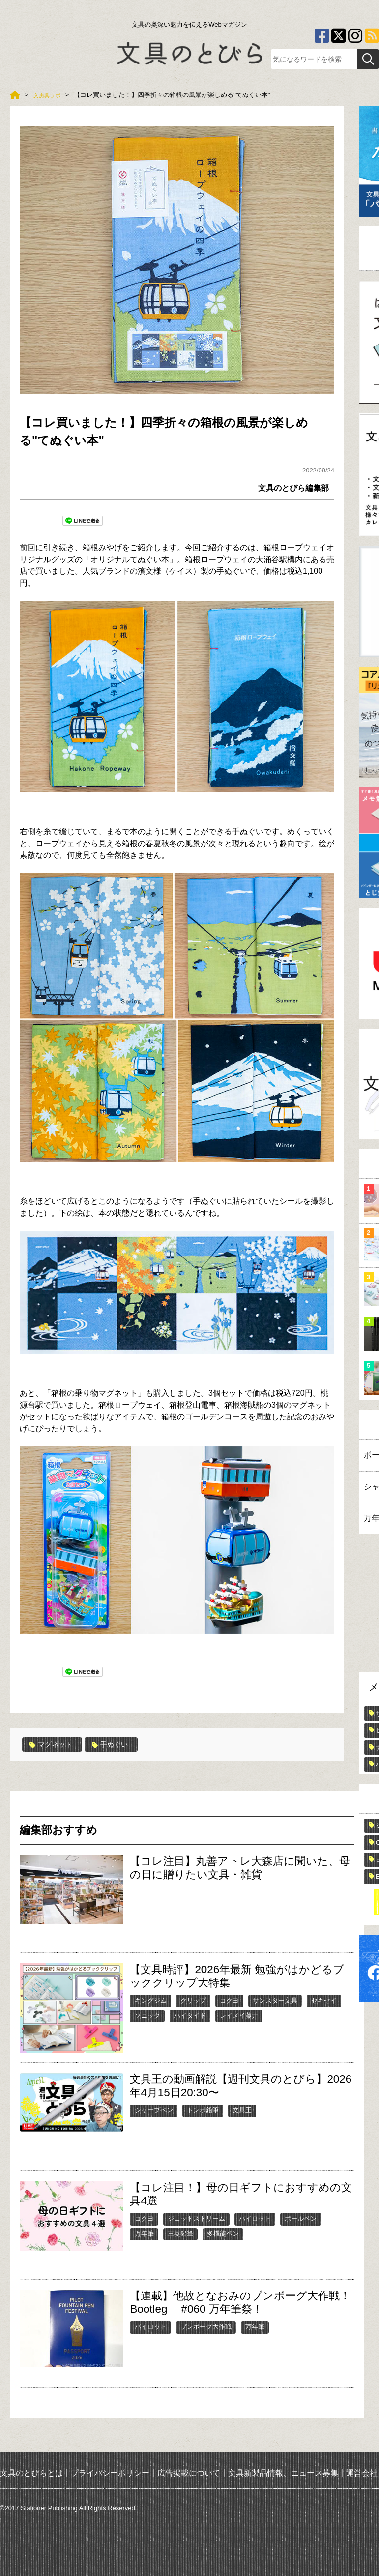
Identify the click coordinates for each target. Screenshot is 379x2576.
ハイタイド (190, 2015)
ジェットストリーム (196, 2218)
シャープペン (154, 2109)
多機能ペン (223, 2233)
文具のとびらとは (31, 2472)
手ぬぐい (118, 1744)
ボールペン (301, 2218)
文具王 (242, 2109)
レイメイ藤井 (239, 2015)
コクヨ (229, 2000)
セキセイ (324, 2000)
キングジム (151, 2000)
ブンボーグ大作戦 (206, 2326)
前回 (27, 547)
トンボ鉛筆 (203, 2109)
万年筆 (144, 2233)
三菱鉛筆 (180, 2233)
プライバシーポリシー (110, 2472)
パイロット (255, 2218)
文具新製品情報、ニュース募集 (283, 2472)
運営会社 (362, 2472)
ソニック (147, 2015)
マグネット (53, 1744)
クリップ (193, 2000)
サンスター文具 (275, 2000)
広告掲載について (188, 2472)
